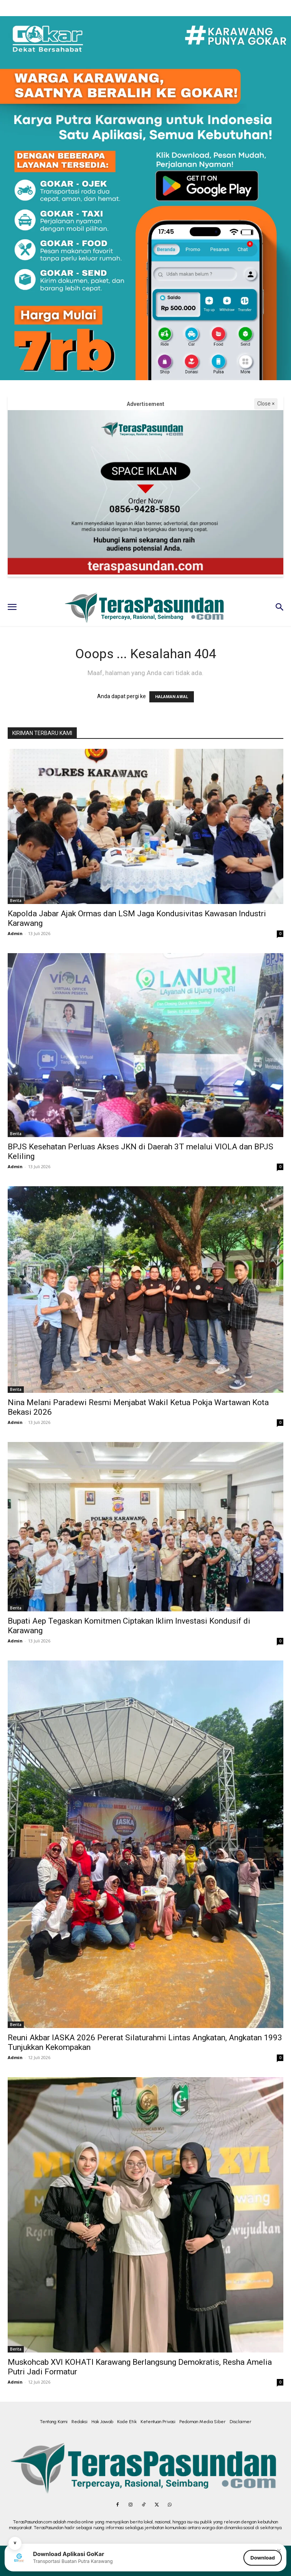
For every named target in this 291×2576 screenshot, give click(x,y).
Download (262, 2557)
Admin (15, 933)
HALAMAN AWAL (171, 696)
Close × (265, 404)
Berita (15, 900)
